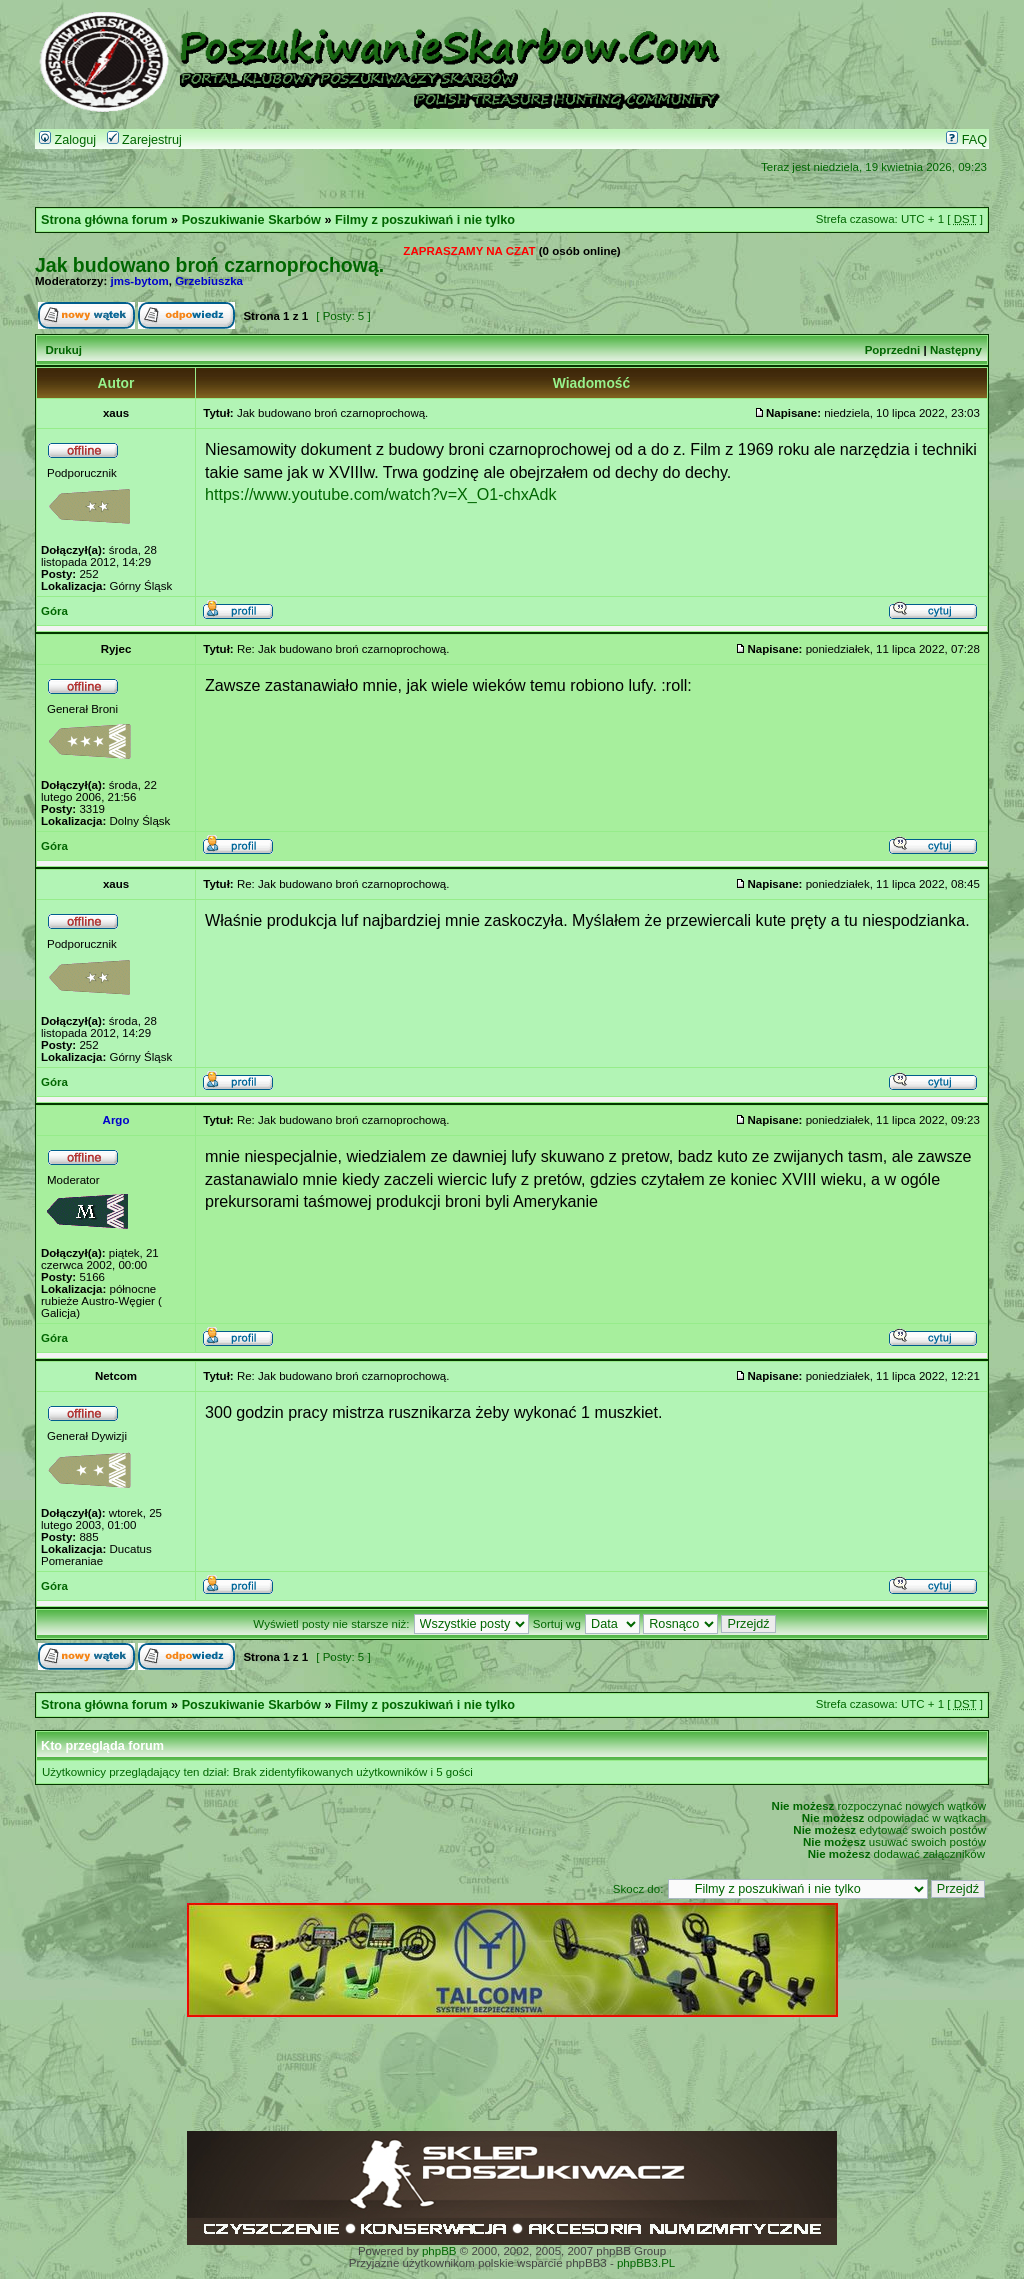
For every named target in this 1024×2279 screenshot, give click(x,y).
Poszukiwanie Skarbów (251, 220)
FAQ (966, 140)
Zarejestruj (144, 140)
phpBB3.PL (646, 2263)
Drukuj (63, 350)
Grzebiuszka (209, 281)
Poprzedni (893, 350)
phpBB (439, 2251)
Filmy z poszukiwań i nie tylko (425, 220)
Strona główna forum (104, 220)
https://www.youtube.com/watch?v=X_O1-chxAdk (380, 494)
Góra (54, 611)
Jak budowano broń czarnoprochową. (209, 265)
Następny (956, 350)
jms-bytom (140, 281)
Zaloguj (67, 140)
